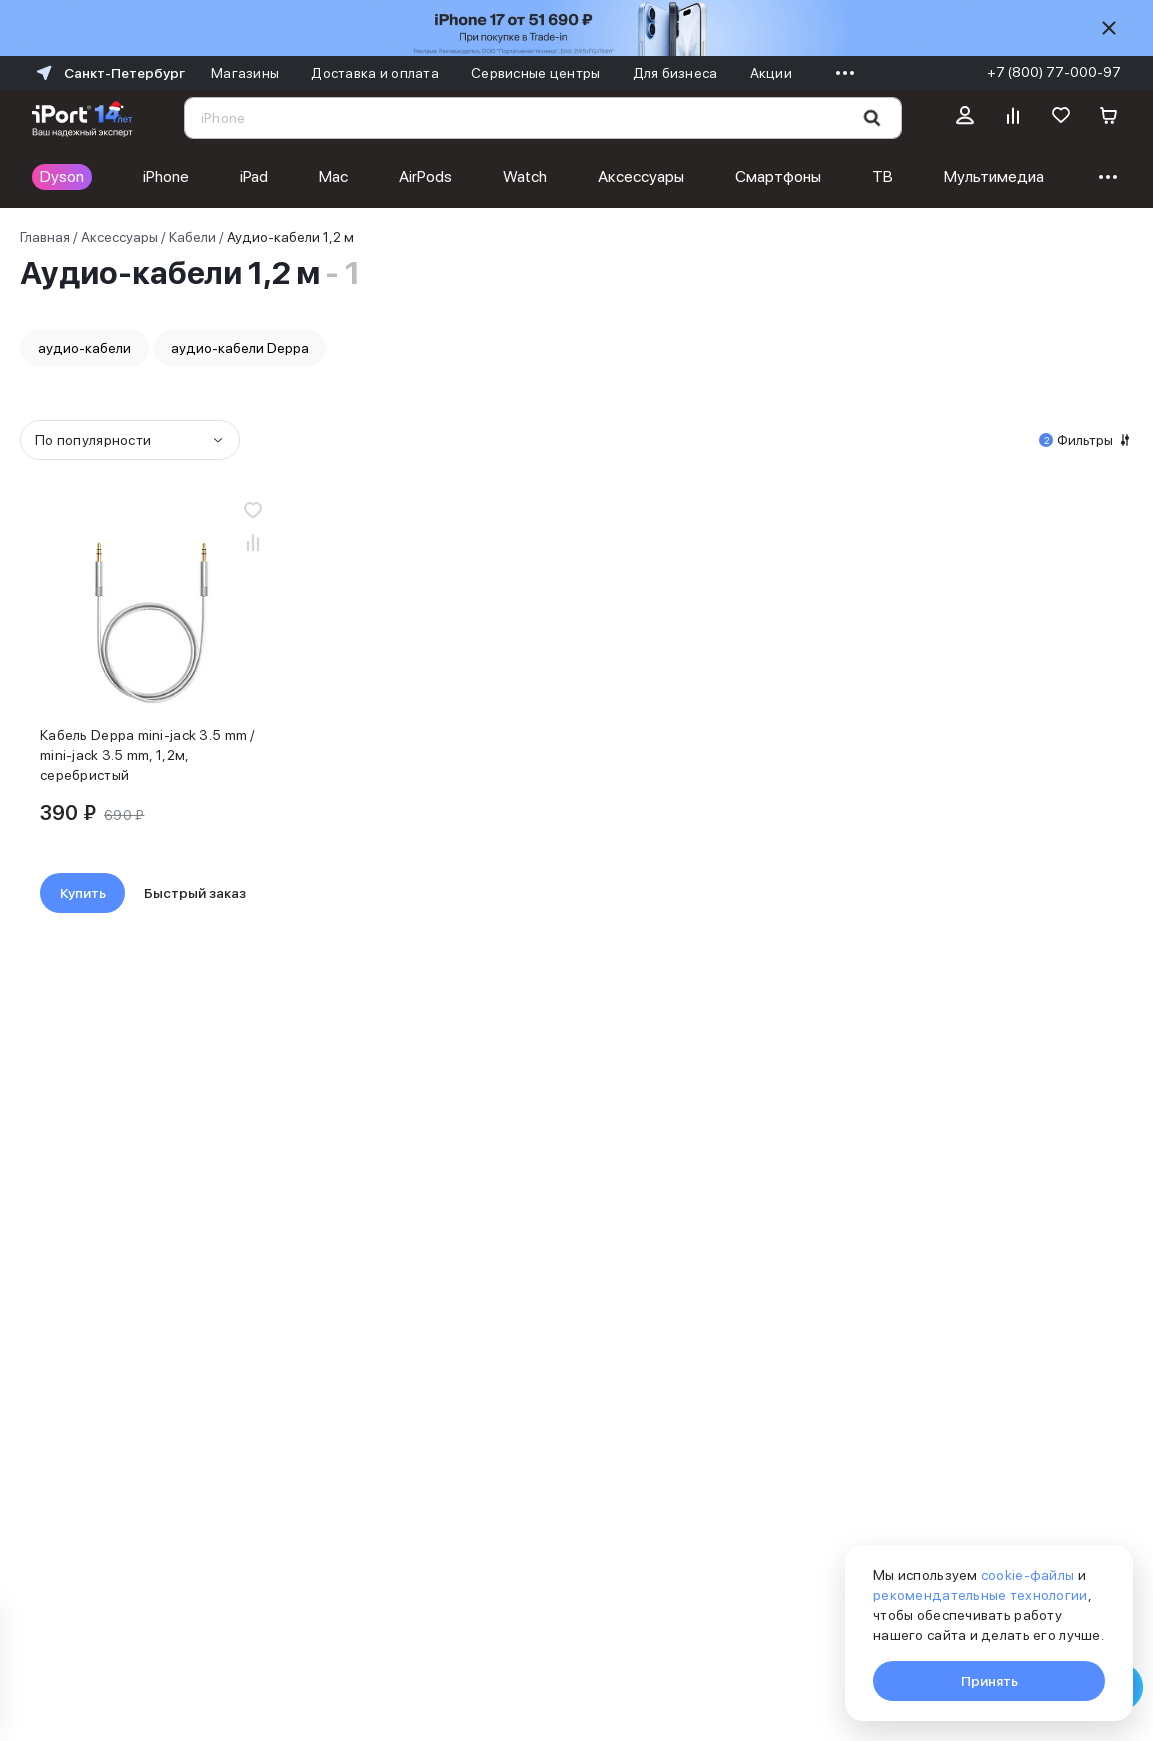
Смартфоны (778, 176)
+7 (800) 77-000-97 (1054, 72)
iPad (254, 176)
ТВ (882, 176)
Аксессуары (641, 176)
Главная (45, 237)
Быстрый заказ (195, 893)
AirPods (425, 176)
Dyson (62, 176)
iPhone (166, 176)
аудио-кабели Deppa (240, 348)
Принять (989, 1681)
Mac (333, 176)
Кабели (192, 237)
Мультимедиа (994, 176)
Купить (83, 893)
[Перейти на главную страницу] (82, 118)
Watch (525, 176)
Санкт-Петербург (108, 73)
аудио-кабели (84, 348)
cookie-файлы (1027, 1575)
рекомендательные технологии (980, 1595)
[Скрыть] (1109, 28)
